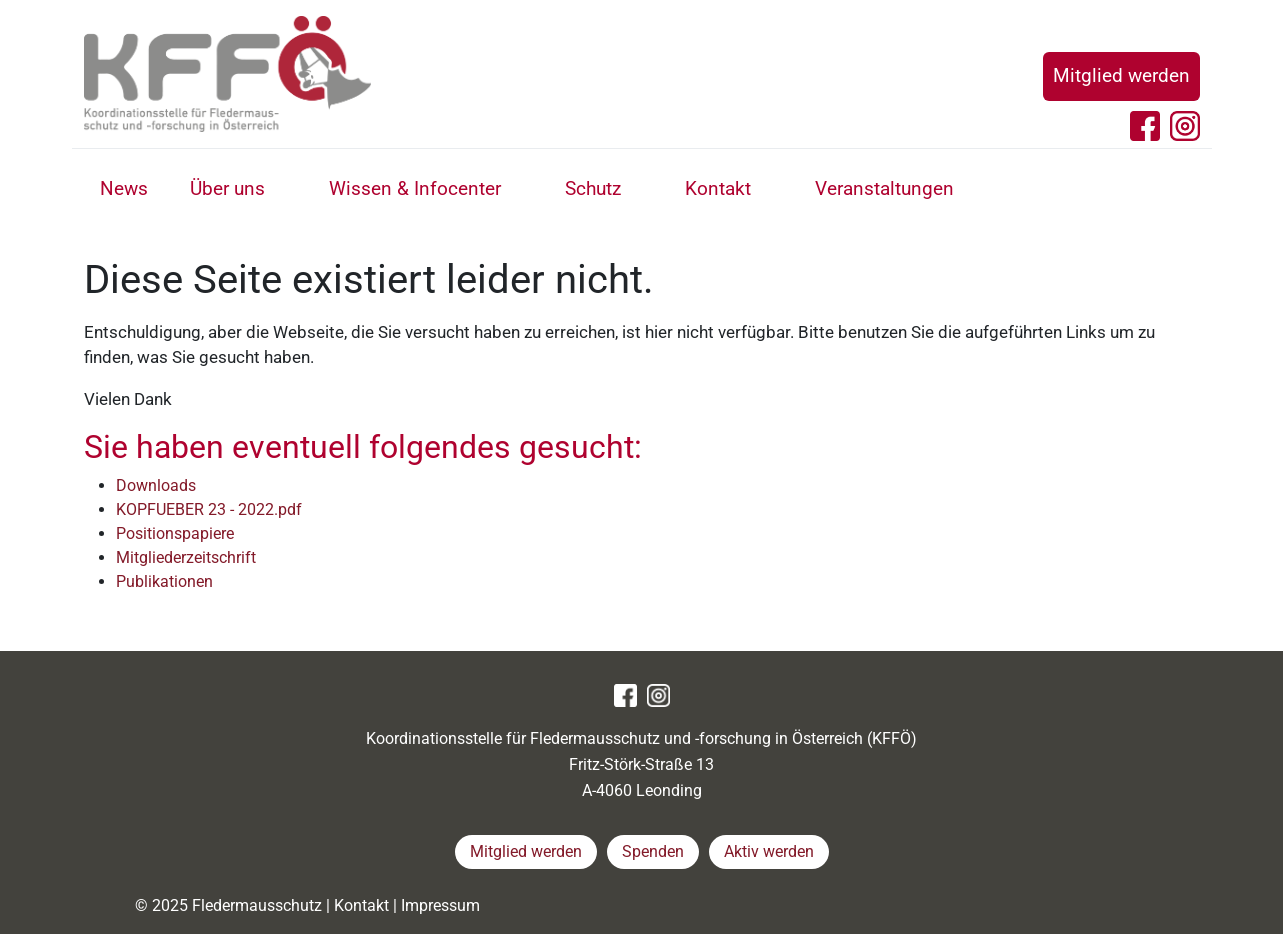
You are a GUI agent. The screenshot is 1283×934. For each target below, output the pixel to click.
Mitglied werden (1121, 75)
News (124, 188)
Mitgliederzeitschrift (186, 557)
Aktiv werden (769, 851)
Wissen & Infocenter (415, 188)
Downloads (156, 485)
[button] (287, 191)
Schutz (593, 188)
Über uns (227, 188)
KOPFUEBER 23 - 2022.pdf (209, 509)
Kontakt (718, 188)
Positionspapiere (175, 533)
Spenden (653, 851)
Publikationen (164, 581)
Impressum (440, 905)
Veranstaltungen (884, 188)
